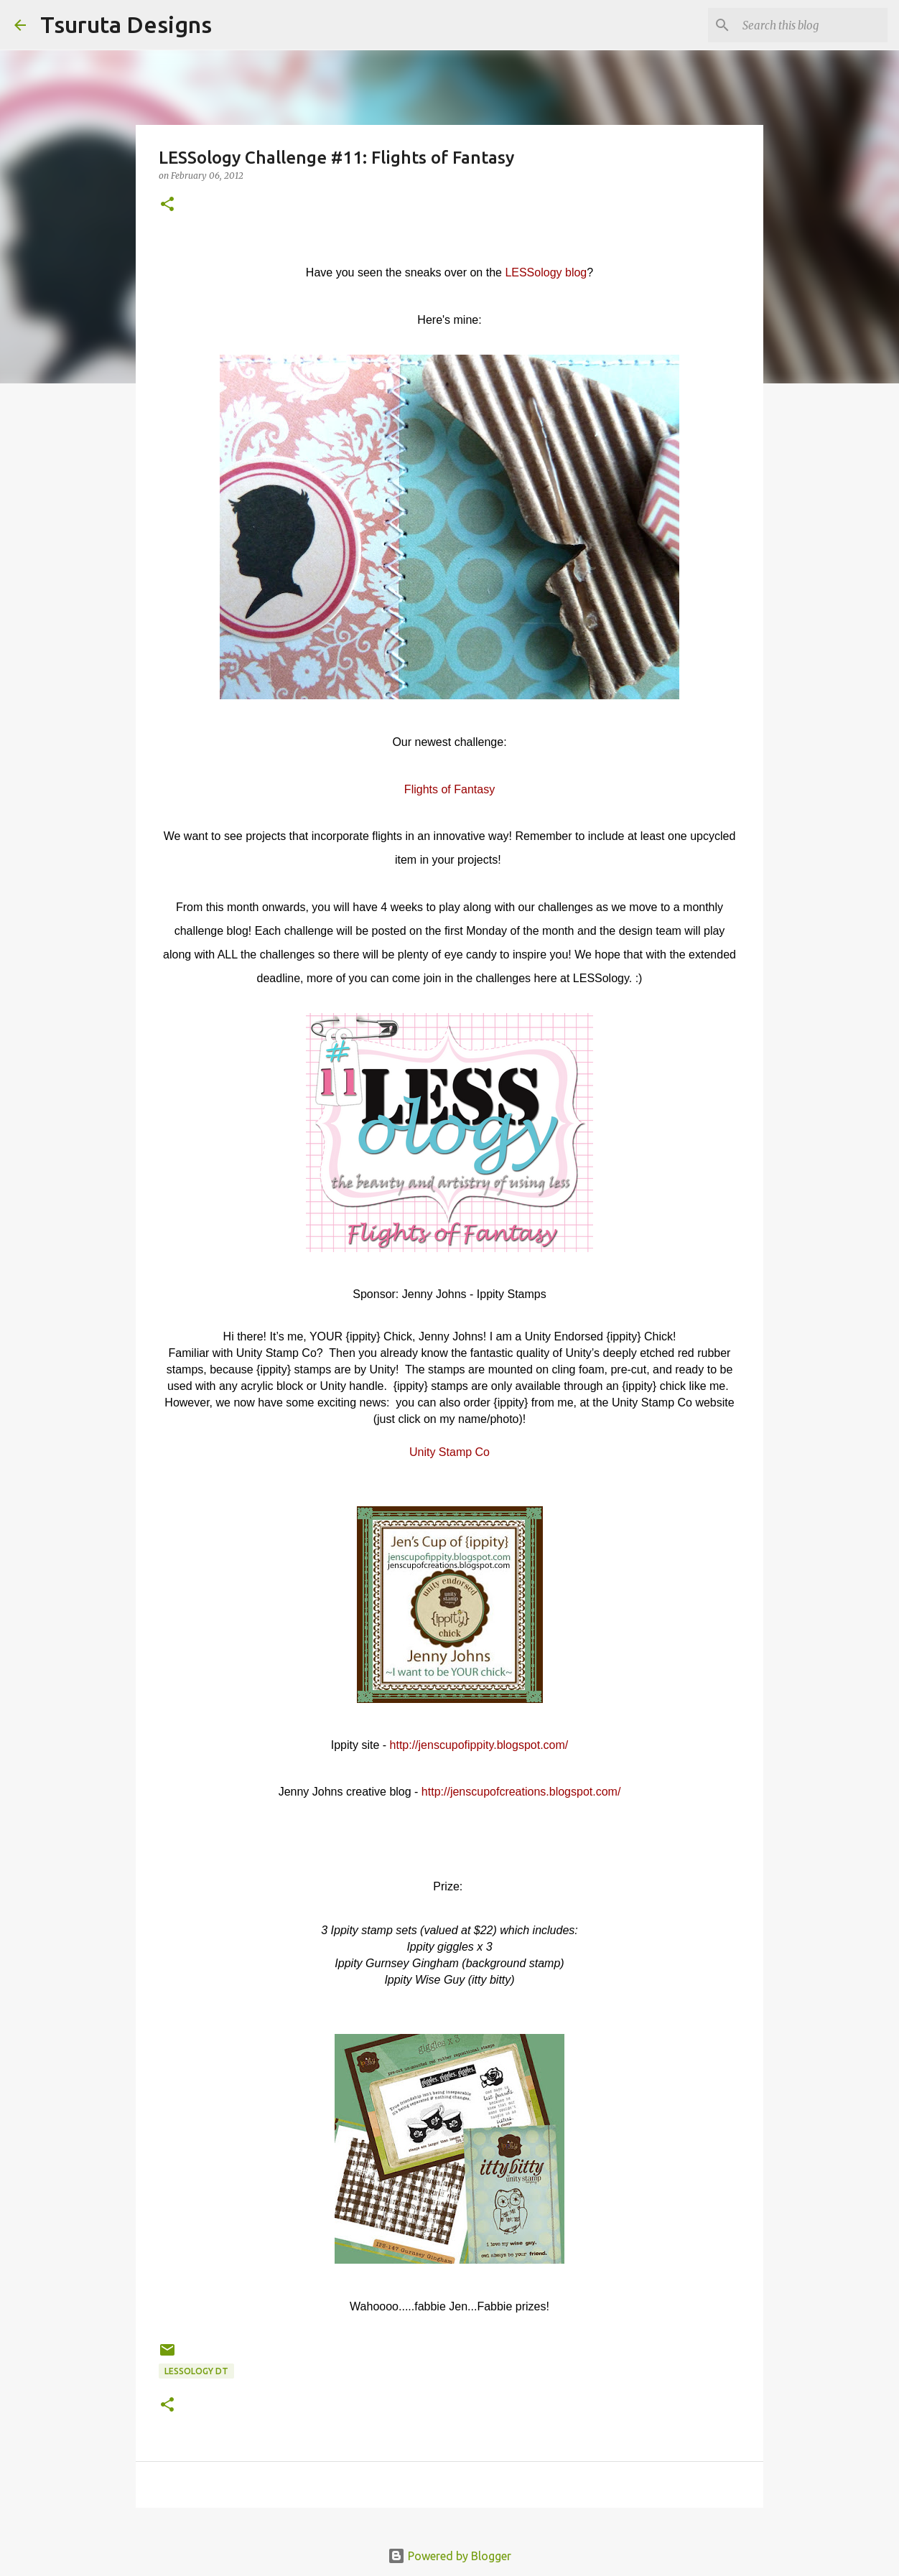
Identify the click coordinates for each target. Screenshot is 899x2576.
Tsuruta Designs (126, 24)
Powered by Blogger (449, 2555)
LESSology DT (196, 2371)
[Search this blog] (812, 25)
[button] (167, 205)
